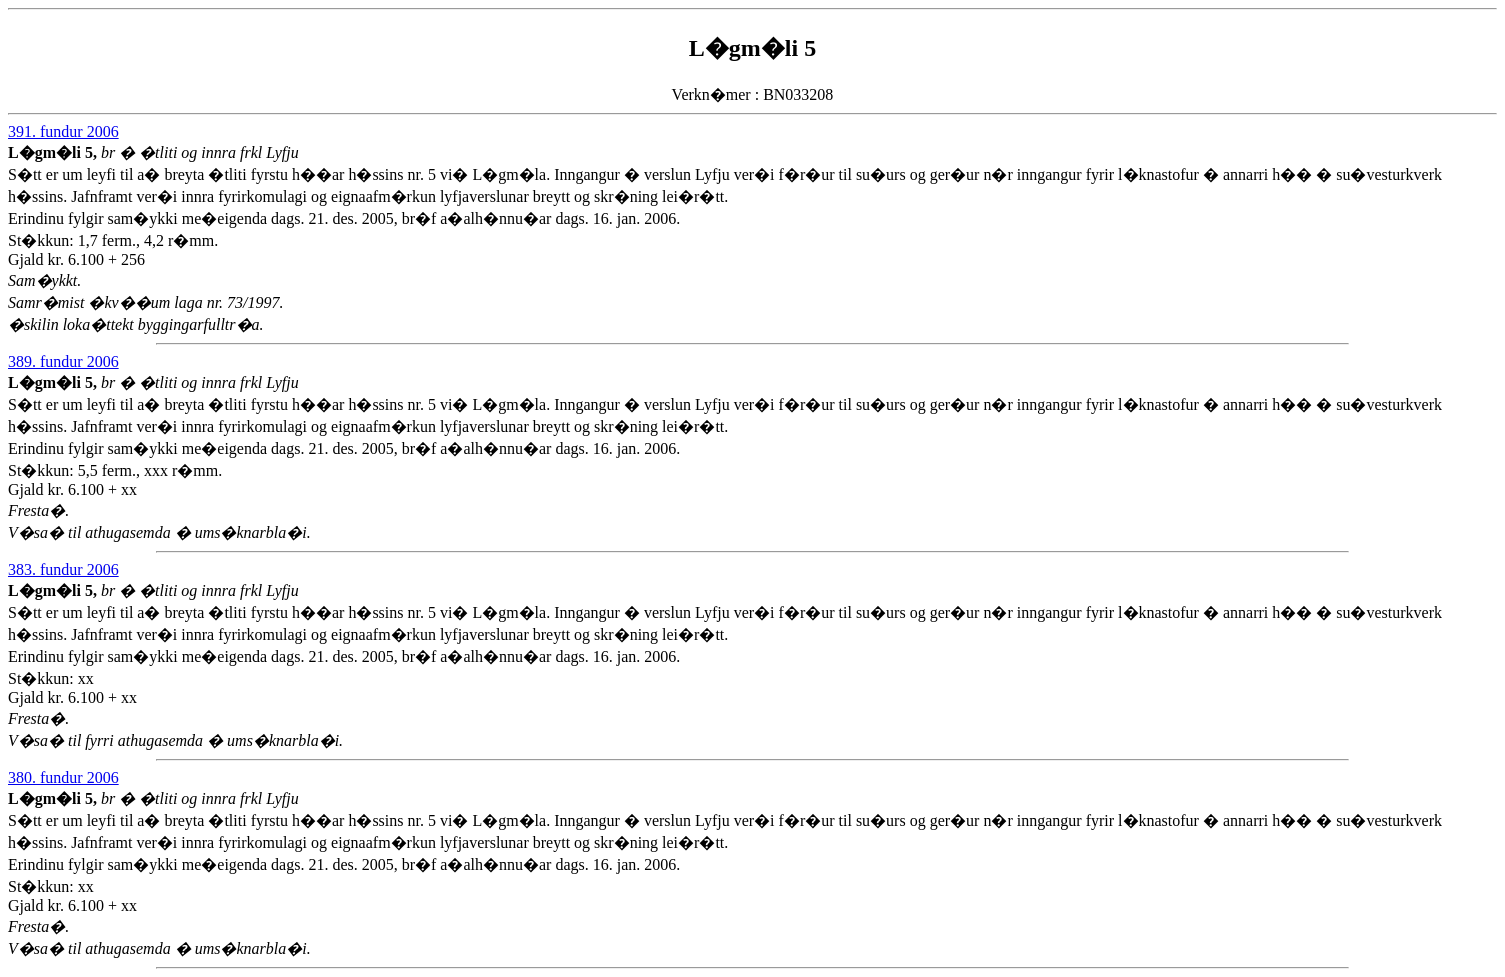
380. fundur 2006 (63, 777)
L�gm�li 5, (54, 152)
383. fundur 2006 (63, 569)
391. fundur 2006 (63, 131)
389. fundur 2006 (63, 361)
